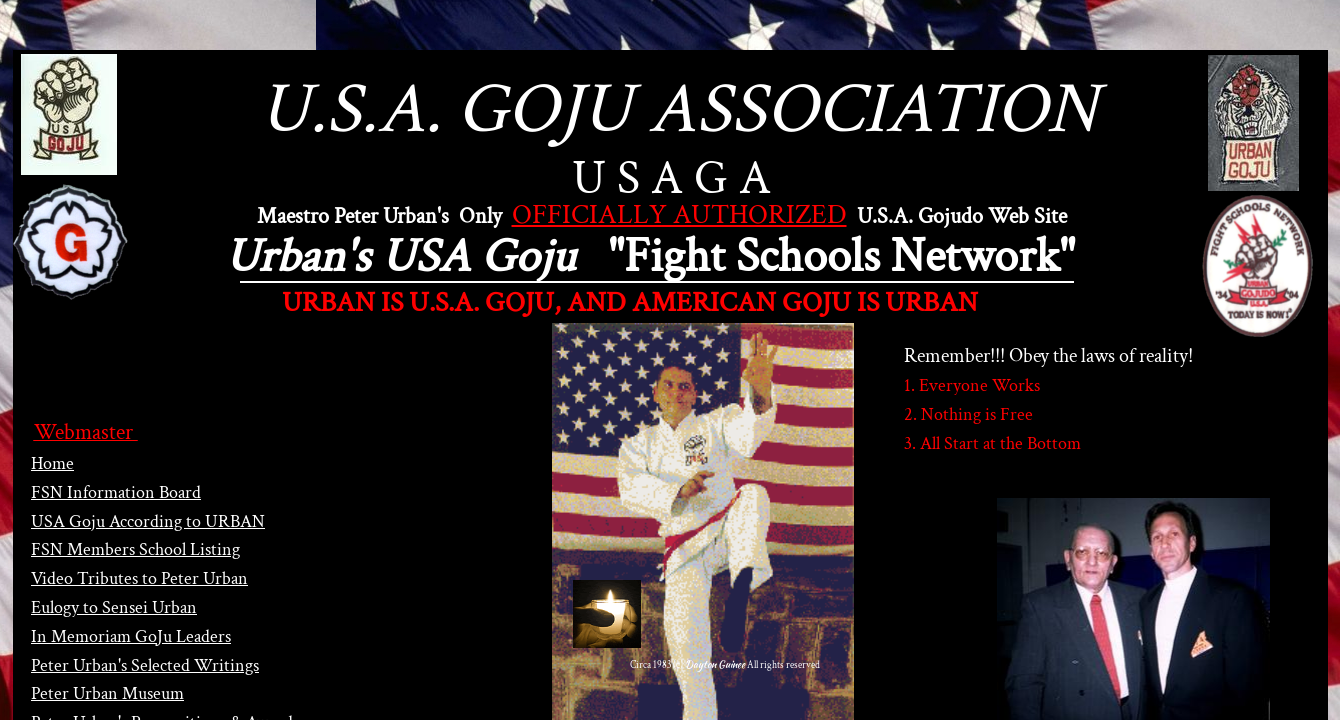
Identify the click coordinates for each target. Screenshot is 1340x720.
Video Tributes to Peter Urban (139, 578)
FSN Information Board (116, 492)
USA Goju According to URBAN (148, 521)
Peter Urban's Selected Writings (145, 665)
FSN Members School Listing (135, 549)
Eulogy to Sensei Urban (114, 607)
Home (52, 463)
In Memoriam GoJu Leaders (131, 636)
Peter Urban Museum (107, 693)
